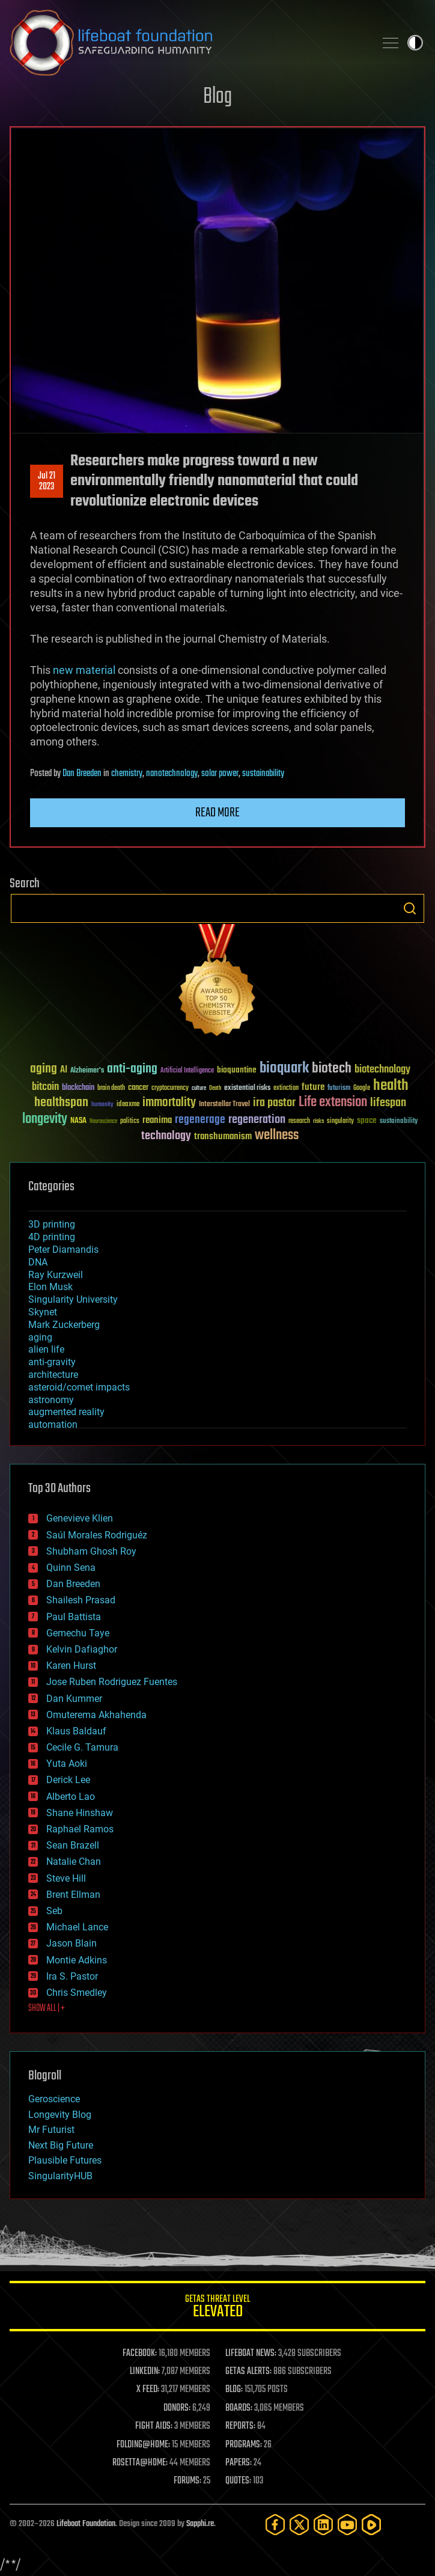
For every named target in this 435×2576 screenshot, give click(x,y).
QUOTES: (238, 2481)
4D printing (51, 1237)
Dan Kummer (74, 1698)
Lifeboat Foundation (85, 2524)
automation (53, 1424)
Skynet (42, 1312)
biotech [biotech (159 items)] (331, 1068)
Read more (217, 813)
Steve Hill (66, 1878)
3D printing (51, 1224)
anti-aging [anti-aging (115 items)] (132, 1069)
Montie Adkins (76, 1960)
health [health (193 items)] (391, 1086)
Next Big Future (60, 2145)
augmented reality (66, 1412)
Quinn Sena (71, 1567)
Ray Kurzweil (55, 1274)
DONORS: (176, 2408)
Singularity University (73, 1299)
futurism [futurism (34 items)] (338, 1089)
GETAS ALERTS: (248, 2371)
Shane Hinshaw (79, 1813)
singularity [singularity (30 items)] (340, 1121)
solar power (220, 774)
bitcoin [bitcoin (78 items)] (45, 1087)
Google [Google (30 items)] (361, 1088)
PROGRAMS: (243, 2445)
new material (84, 670)
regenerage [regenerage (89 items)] (200, 1120)
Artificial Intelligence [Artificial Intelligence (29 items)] (187, 1071)
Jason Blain (71, 1943)
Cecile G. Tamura (82, 1747)
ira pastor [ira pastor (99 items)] (274, 1103)
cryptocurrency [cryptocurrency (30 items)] (170, 1088)
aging (40, 1337)
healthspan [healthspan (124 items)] (61, 1102)
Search (409, 908)
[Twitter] (299, 2524)
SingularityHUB (60, 2176)
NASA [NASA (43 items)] (78, 1121)
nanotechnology (172, 774)
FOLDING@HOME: (143, 2445)
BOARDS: (238, 2408)
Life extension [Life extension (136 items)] (333, 1102)
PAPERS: (238, 2463)
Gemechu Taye (77, 1633)
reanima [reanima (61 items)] (157, 1120)
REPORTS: (240, 2426)
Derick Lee (68, 1779)
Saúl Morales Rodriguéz (96, 1535)
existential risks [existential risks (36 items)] (247, 1088)
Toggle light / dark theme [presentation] (415, 42)
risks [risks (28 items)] (318, 1121)
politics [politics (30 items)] (129, 1121)
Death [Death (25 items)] (215, 1088)
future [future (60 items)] (313, 1087)
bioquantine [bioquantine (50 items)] (237, 1070)
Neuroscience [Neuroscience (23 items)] (103, 1122)
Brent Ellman (73, 1894)
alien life (46, 1349)
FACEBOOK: (140, 2353)
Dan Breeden (82, 774)
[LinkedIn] (323, 2524)
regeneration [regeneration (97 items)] (256, 1120)
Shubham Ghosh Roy (91, 1551)
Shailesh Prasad (80, 1600)
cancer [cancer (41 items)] (138, 1088)
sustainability (263, 774)
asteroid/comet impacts (79, 1387)
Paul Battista (73, 1617)
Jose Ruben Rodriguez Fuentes (111, 1681)
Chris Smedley (76, 1992)
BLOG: (234, 2389)
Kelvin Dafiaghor (81, 1649)
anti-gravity (52, 1362)
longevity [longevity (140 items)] (44, 1119)
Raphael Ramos (80, 1829)
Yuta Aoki (66, 1763)
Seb (54, 1911)
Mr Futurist (51, 2129)
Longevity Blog (59, 2114)
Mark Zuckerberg (64, 1324)
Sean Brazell (72, 1845)
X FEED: (147, 2389)
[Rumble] (371, 2524)
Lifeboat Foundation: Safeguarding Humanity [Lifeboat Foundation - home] (187, 43)
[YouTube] (347, 2524)
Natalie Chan (73, 1861)
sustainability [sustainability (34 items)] (399, 1122)
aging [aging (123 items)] (43, 1069)
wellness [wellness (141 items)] (277, 1135)
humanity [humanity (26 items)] (102, 1105)
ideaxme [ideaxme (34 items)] (128, 1105)
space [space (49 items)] (367, 1120)
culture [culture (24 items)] (199, 1088)
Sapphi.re (200, 2524)
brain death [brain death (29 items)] (111, 1088)
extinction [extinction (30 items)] (286, 1088)
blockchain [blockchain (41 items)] (78, 1088)
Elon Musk (50, 1287)
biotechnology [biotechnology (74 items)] (382, 1069)
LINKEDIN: (145, 2371)
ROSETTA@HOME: (140, 2463)
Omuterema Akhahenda (96, 1715)
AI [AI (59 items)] (63, 1070)
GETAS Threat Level (217, 2308)
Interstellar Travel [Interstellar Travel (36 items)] (224, 1104)
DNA (37, 1262)
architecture (53, 1374)
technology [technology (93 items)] (166, 1136)
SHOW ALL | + (46, 2008)
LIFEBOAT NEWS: (250, 2353)
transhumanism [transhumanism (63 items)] (223, 1136)
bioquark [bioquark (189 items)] (284, 1068)
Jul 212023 (46, 481)
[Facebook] (275, 2524)
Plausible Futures (65, 2160)
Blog (217, 97)
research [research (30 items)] (299, 1121)
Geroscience (54, 2099)
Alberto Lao (70, 1796)
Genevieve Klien (79, 1518)
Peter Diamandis (63, 1249)
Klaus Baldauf (76, 1731)
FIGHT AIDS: (153, 2426)
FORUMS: (187, 2481)
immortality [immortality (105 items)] (169, 1102)
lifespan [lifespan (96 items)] (388, 1103)
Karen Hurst (71, 1665)
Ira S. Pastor (72, 1976)
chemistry (126, 774)
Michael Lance (77, 1927)
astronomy (51, 1400)
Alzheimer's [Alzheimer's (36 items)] (87, 1070)
